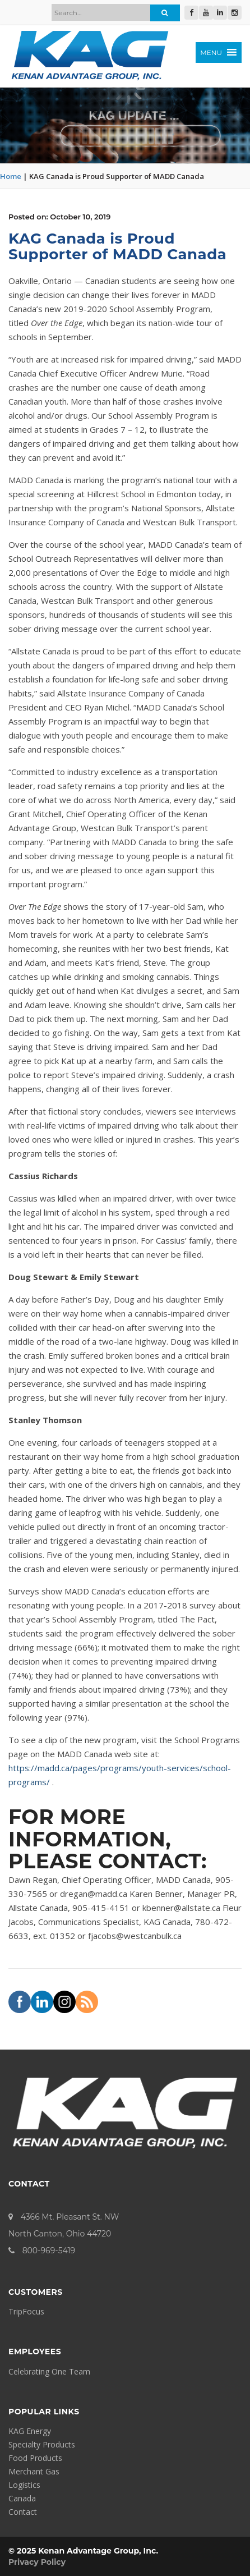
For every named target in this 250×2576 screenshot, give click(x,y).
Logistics (24, 2484)
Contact (22, 2511)
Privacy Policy (37, 2562)
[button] (210, 52)
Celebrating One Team (49, 2371)
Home (10, 176)
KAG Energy (29, 2431)
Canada (22, 2498)
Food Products (35, 2458)
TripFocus (26, 2311)
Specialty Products (41, 2444)
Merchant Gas (33, 2471)
